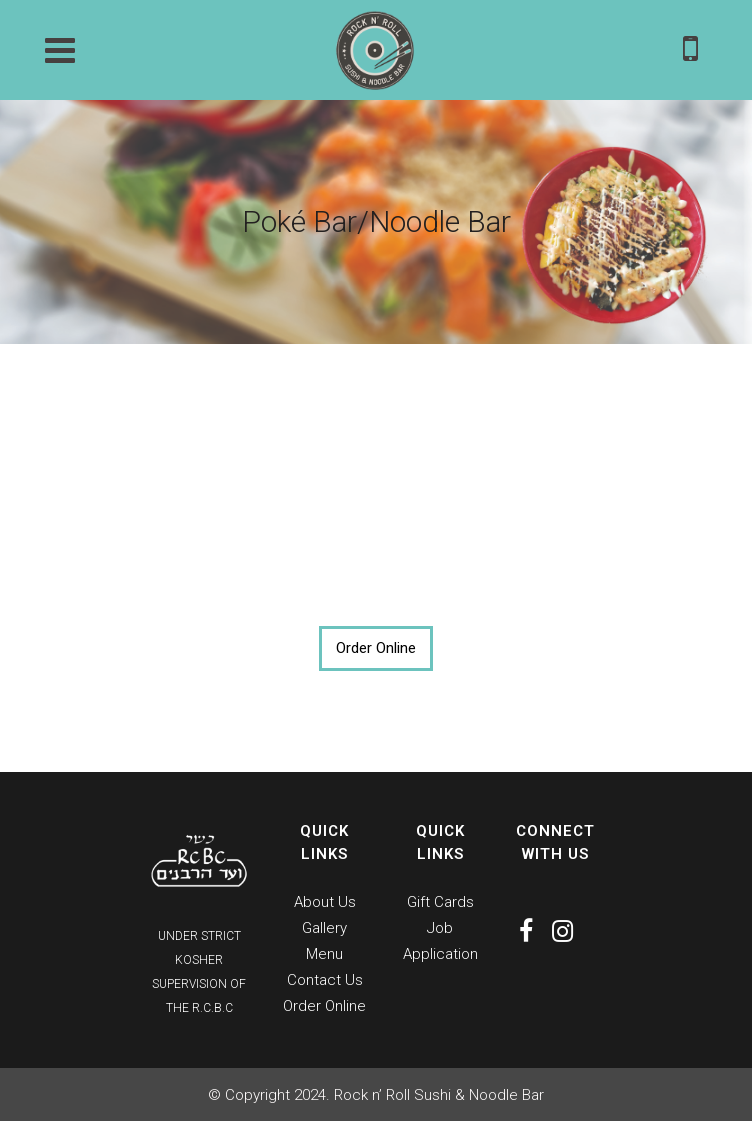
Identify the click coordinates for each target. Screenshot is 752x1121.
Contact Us (325, 980)
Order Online (376, 648)
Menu (324, 954)
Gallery (324, 928)
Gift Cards (440, 902)
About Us (325, 902)
